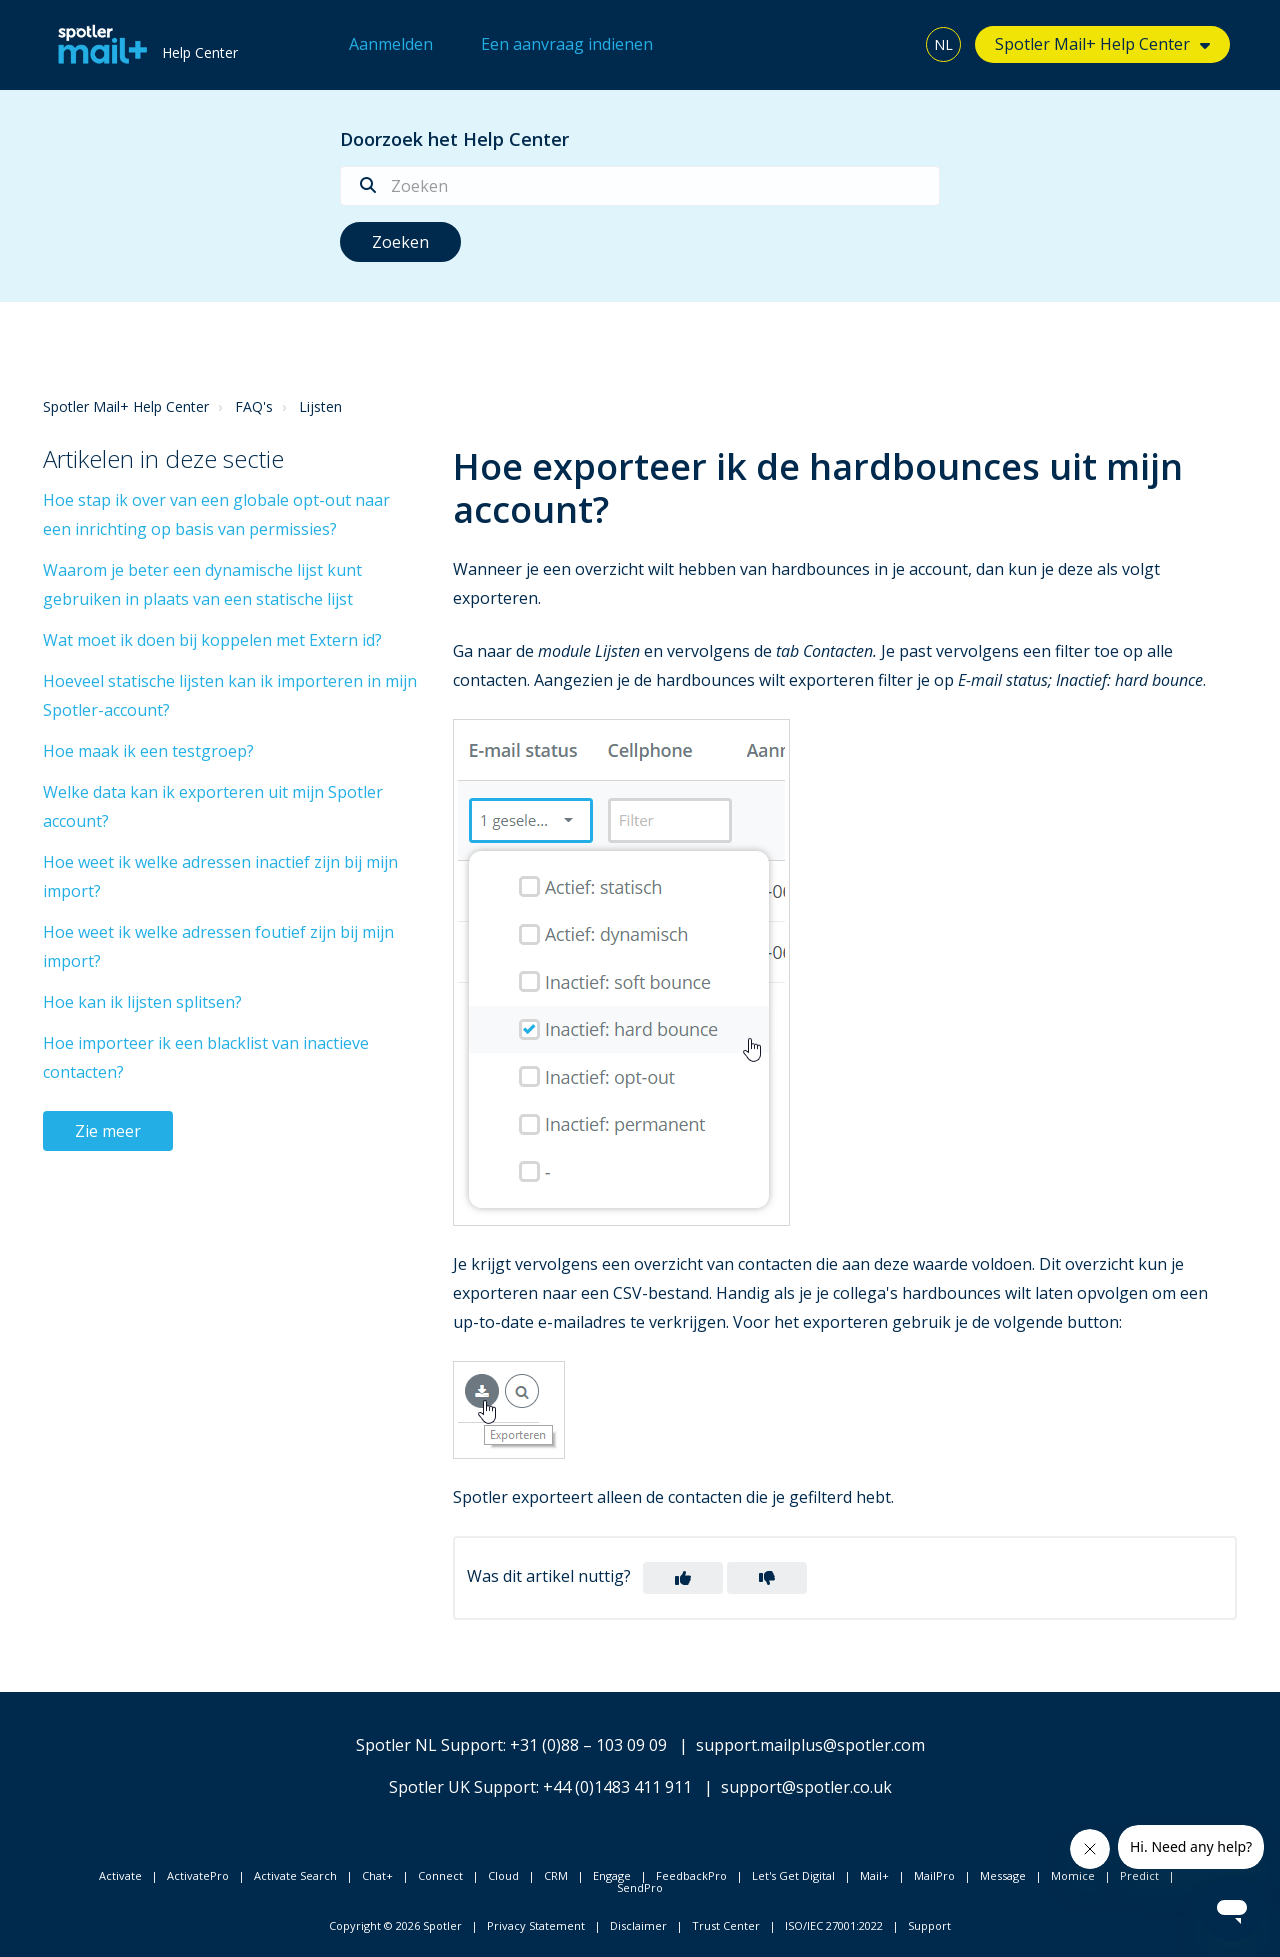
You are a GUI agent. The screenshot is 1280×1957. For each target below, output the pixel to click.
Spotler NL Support (429, 1745)
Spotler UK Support (462, 1787)
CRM (556, 1875)
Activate (120, 1875)
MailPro (934, 1875)
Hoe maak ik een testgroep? (148, 751)
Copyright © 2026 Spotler (395, 1925)
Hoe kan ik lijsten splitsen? (142, 1002)
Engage (612, 1875)
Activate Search (295, 1875)
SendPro (640, 1887)
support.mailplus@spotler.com (810, 1745)
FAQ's (254, 406)
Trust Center (726, 1925)
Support (929, 1925)
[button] (683, 1578)
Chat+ (377, 1875)
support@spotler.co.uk (806, 1787)
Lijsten (320, 406)
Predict (1139, 1875)
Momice (1073, 1875)
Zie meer (108, 1131)
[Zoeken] (640, 186)
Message (1003, 1875)
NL (943, 44)
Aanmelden (391, 44)
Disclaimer (638, 1925)
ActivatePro (198, 1875)
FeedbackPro (691, 1875)
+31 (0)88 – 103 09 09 (588, 1745)
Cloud (503, 1875)
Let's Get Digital (793, 1875)
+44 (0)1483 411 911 (617, 1787)
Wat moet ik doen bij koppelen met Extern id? (212, 640)
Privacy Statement (536, 1925)
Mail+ (874, 1875)
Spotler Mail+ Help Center (1092, 44)
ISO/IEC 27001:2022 (834, 1925)
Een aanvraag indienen (567, 44)
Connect (440, 1875)
